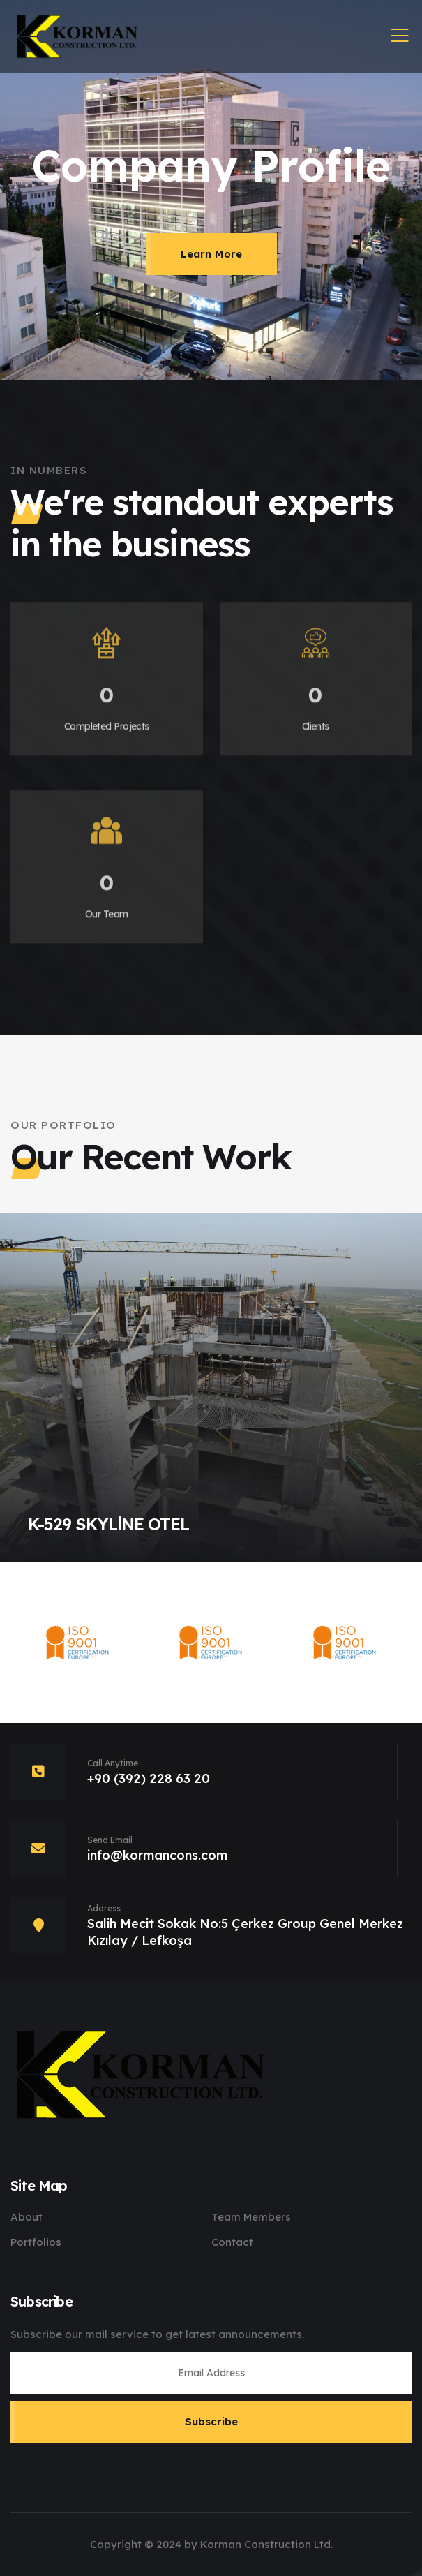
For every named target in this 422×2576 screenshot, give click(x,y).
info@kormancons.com (157, 1855)
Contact (232, 2242)
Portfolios (35, 2242)
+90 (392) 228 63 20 (148, 1778)
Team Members (251, 2216)
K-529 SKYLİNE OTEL (108, 1523)
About (26, 2216)
